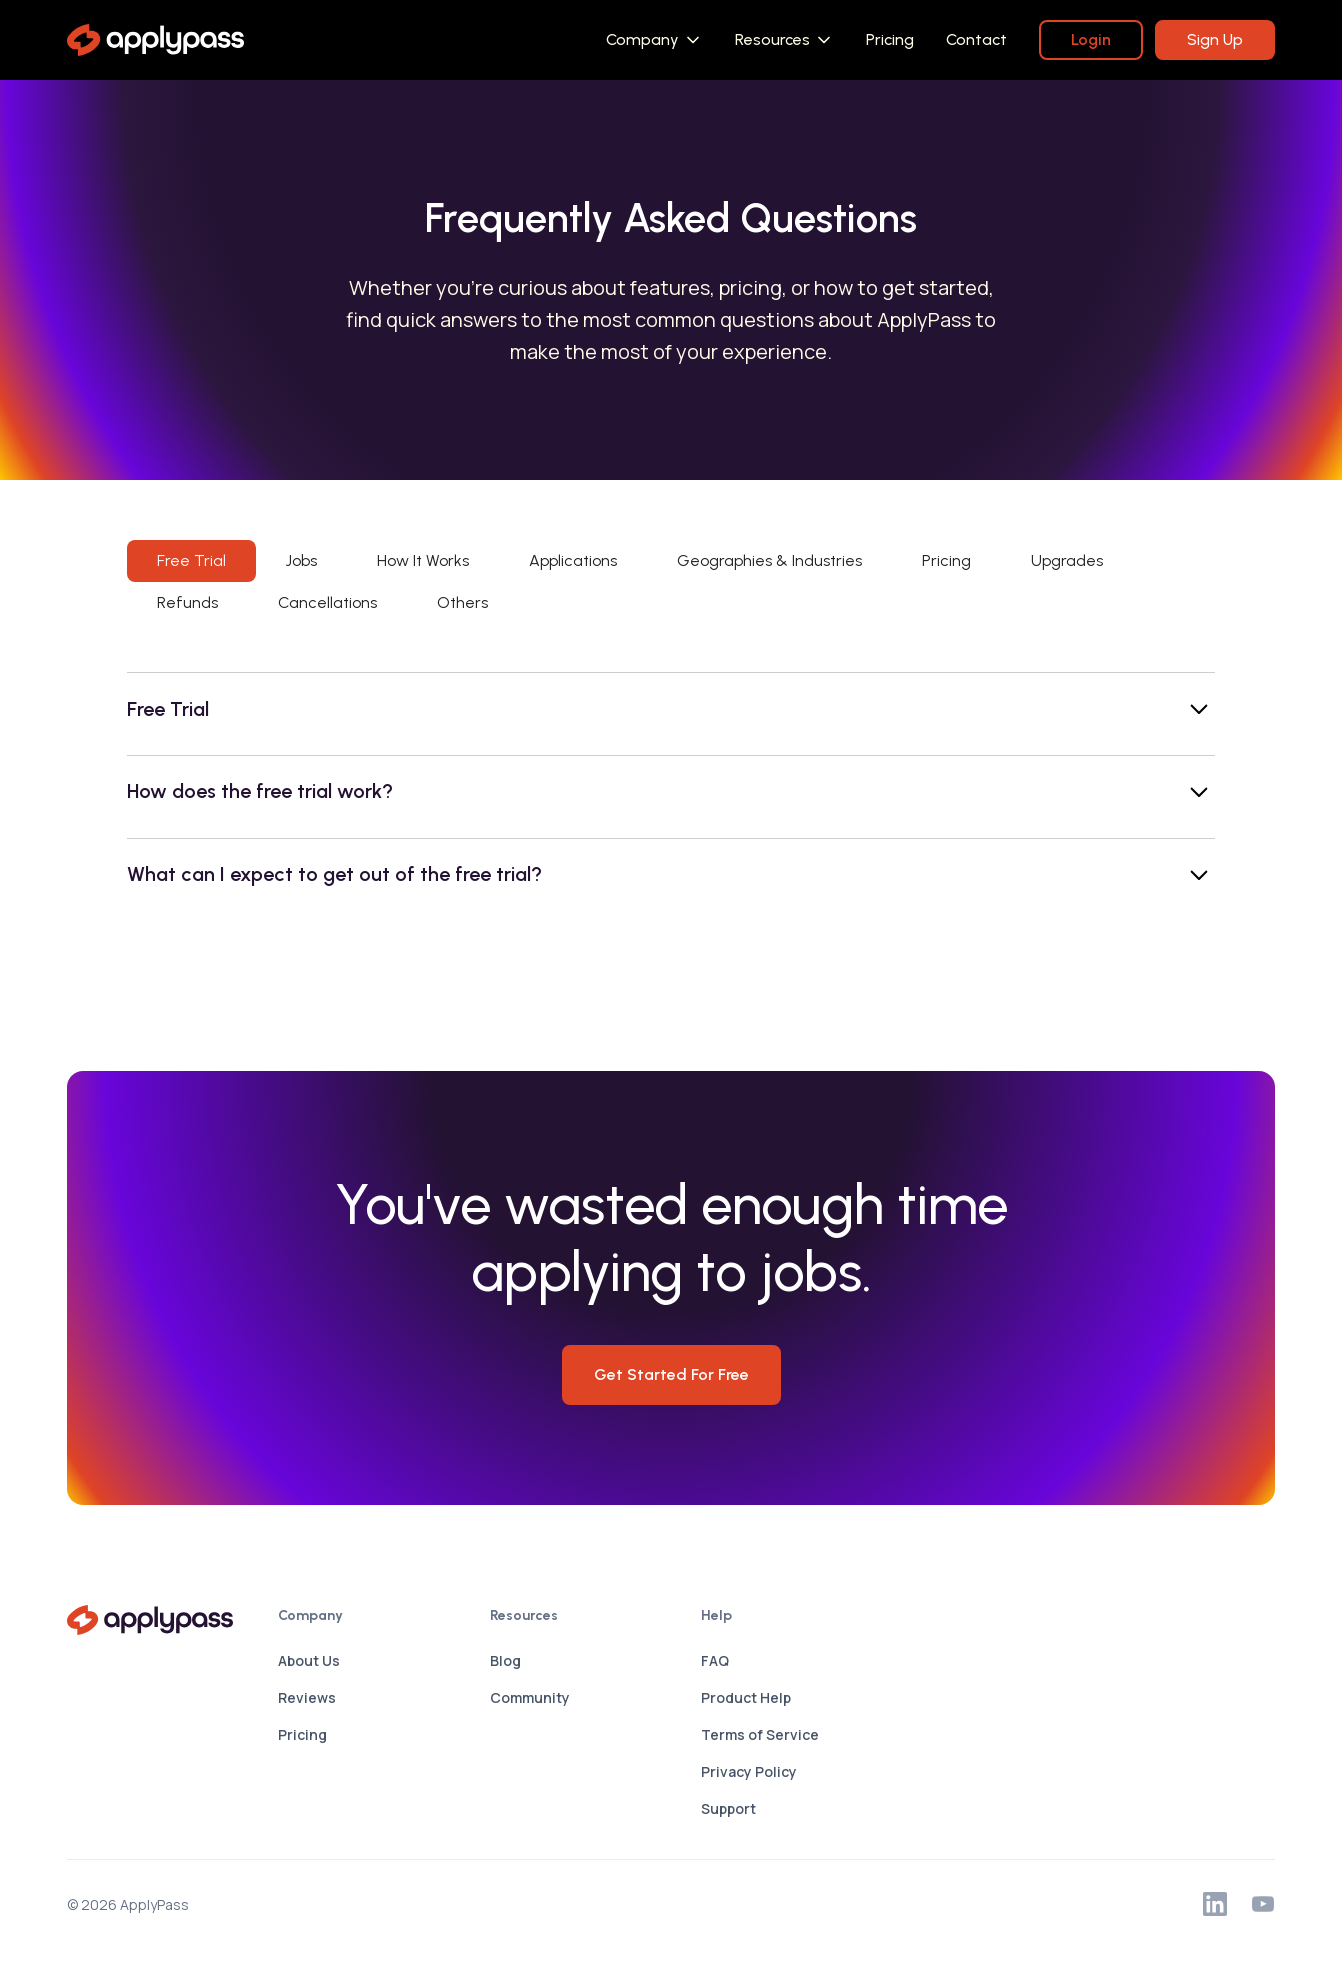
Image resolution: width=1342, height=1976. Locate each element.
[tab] (191, 561)
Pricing (890, 39)
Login (1091, 39)
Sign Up (1215, 39)
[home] (155, 40)
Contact (976, 39)
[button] (654, 40)
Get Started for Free (671, 1374)
